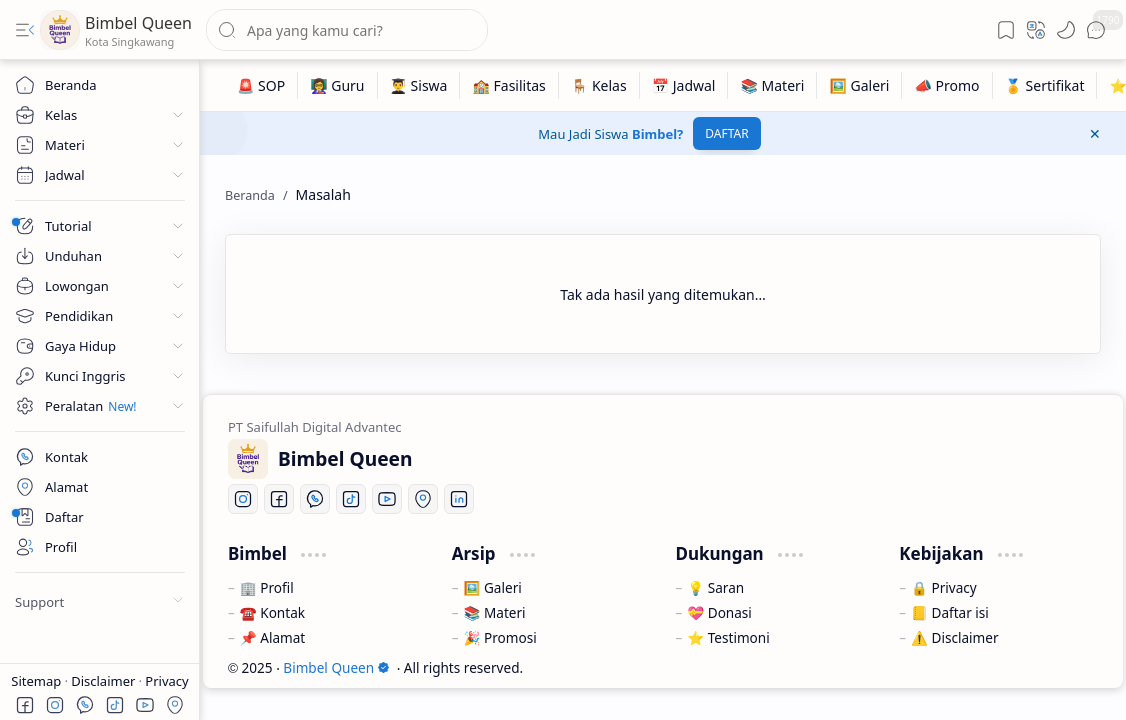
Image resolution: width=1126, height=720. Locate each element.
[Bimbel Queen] (60, 30)
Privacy (166, 681)
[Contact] (100, 457)
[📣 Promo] (947, 85)
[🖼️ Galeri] (859, 85)
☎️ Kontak (272, 612)
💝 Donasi (719, 612)
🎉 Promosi (500, 637)
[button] (25, 30)
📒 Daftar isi (950, 612)
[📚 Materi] (772, 85)
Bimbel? (657, 134)
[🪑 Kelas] (599, 85)
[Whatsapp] (315, 499)
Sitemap (37, 681)
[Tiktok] (351, 499)
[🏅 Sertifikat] (1045, 85)
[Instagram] (243, 499)
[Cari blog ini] (347, 30)
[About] (100, 517)
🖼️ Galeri (493, 587)
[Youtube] (387, 499)
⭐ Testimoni (728, 637)
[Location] (423, 499)
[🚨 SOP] (261, 85)
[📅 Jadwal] (684, 85)
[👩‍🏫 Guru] (337, 85)
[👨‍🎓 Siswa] (419, 85)
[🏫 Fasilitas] (509, 85)
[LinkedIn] (459, 499)
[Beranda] (100, 85)
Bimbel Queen (138, 23)
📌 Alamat (272, 637)
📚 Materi (495, 612)
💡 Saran (715, 587)
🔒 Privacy (944, 587)
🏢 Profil (267, 587)
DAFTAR (726, 133)
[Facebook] (279, 499)
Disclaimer (105, 681)
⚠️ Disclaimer (954, 637)
